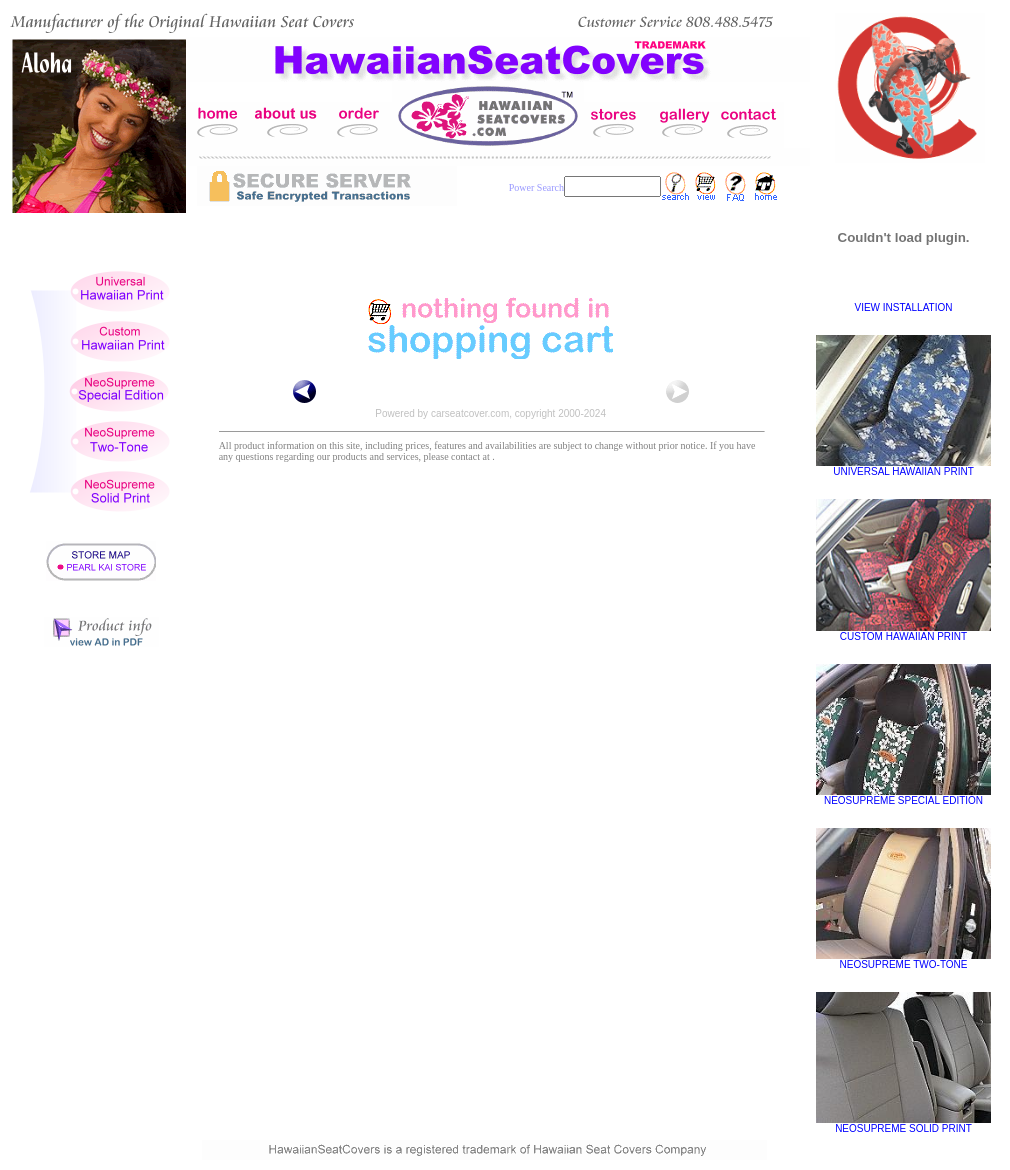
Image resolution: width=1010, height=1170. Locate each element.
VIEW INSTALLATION (904, 307)
